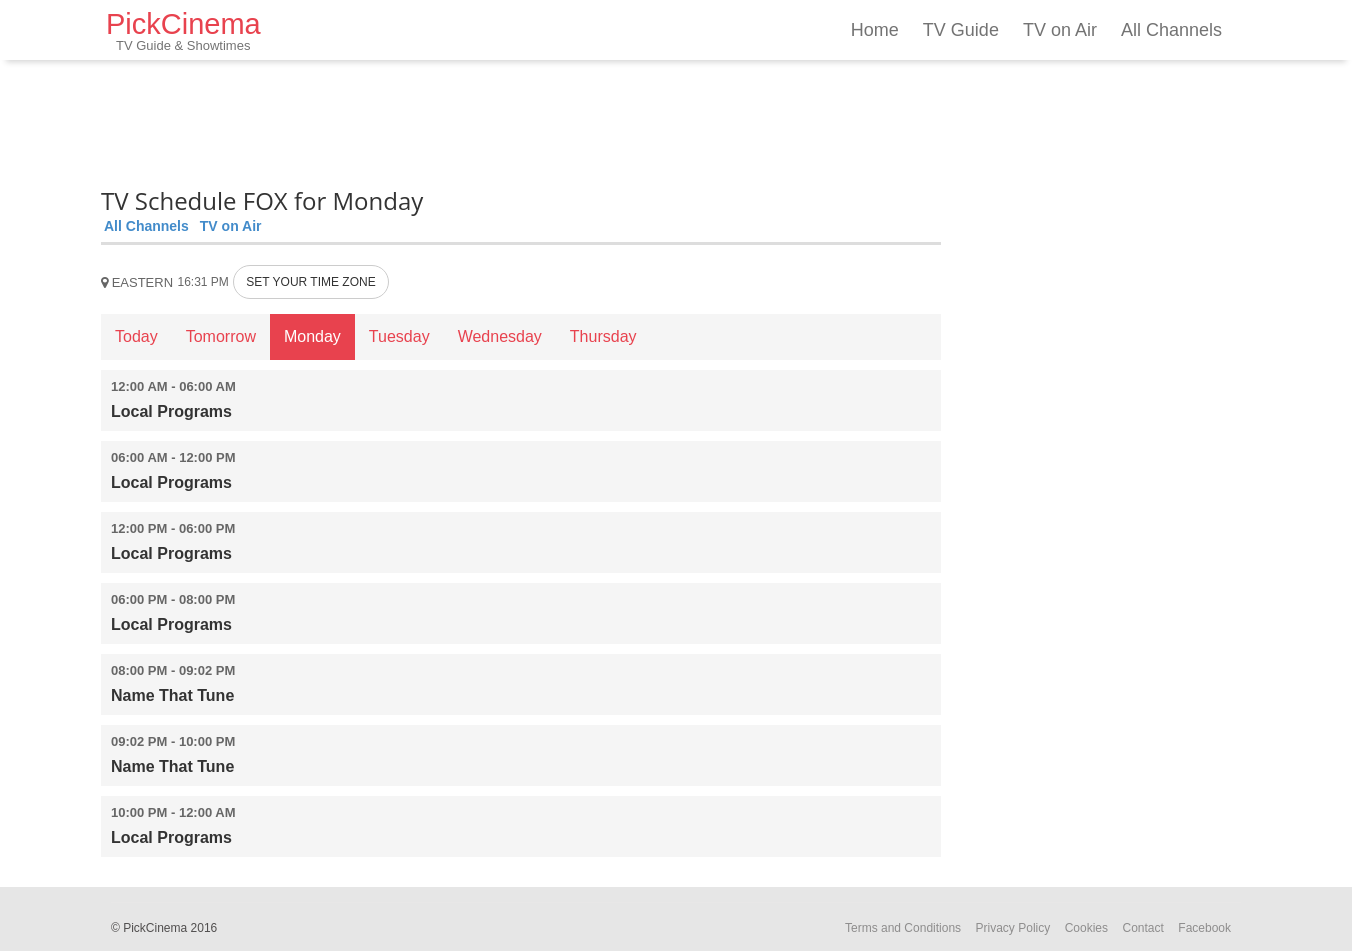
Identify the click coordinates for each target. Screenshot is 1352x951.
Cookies (1086, 928)
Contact (1142, 928)
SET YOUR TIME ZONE (310, 282)
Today (136, 336)
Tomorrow (221, 336)
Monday (312, 336)
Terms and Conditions (903, 928)
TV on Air (1060, 30)
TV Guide (961, 30)
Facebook (1204, 928)
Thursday (603, 336)
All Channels (1171, 30)
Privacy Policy (1013, 928)
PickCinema (183, 30)
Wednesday (500, 336)
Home (875, 30)
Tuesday (399, 336)
